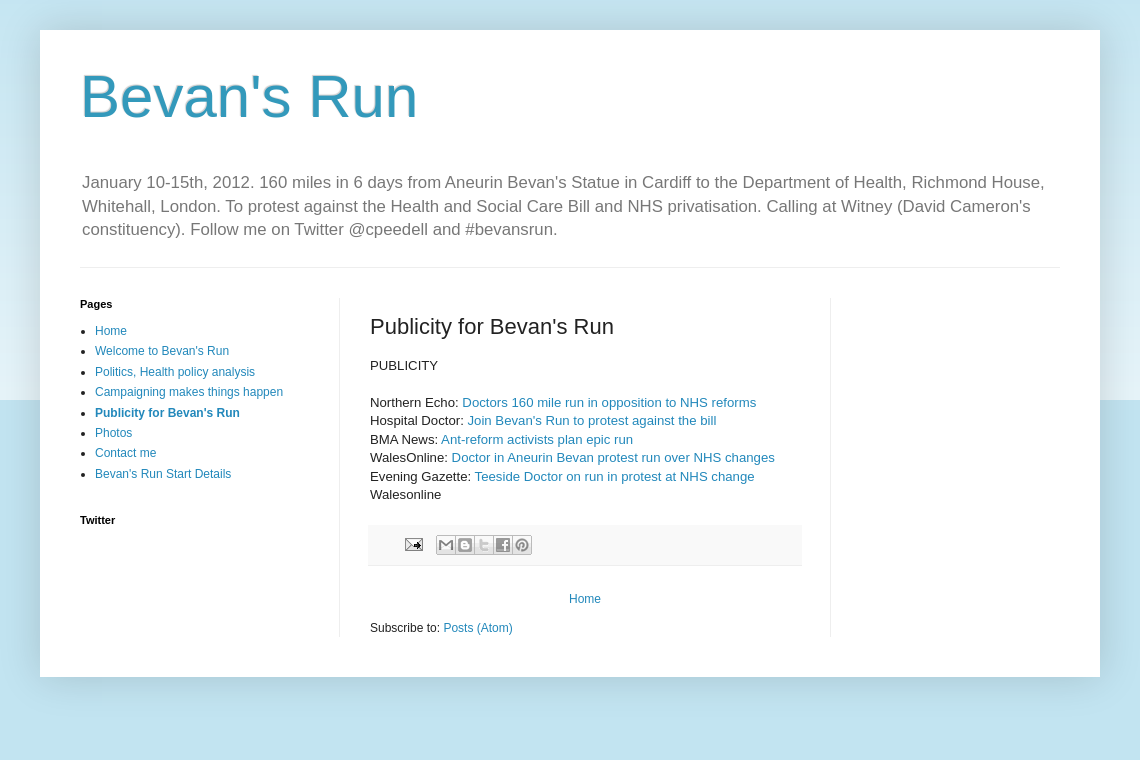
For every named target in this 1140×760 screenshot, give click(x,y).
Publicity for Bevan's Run (167, 413)
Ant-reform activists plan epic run (537, 439)
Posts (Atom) (477, 628)
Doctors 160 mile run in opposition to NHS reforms (609, 402)
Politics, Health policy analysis (175, 372)
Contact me (125, 453)
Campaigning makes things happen (189, 392)
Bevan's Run (249, 96)
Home (585, 599)
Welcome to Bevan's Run (162, 351)
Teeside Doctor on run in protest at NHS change (615, 476)
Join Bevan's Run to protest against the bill (591, 420)
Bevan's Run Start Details (163, 474)
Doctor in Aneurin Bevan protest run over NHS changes (613, 457)
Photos (113, 433)
